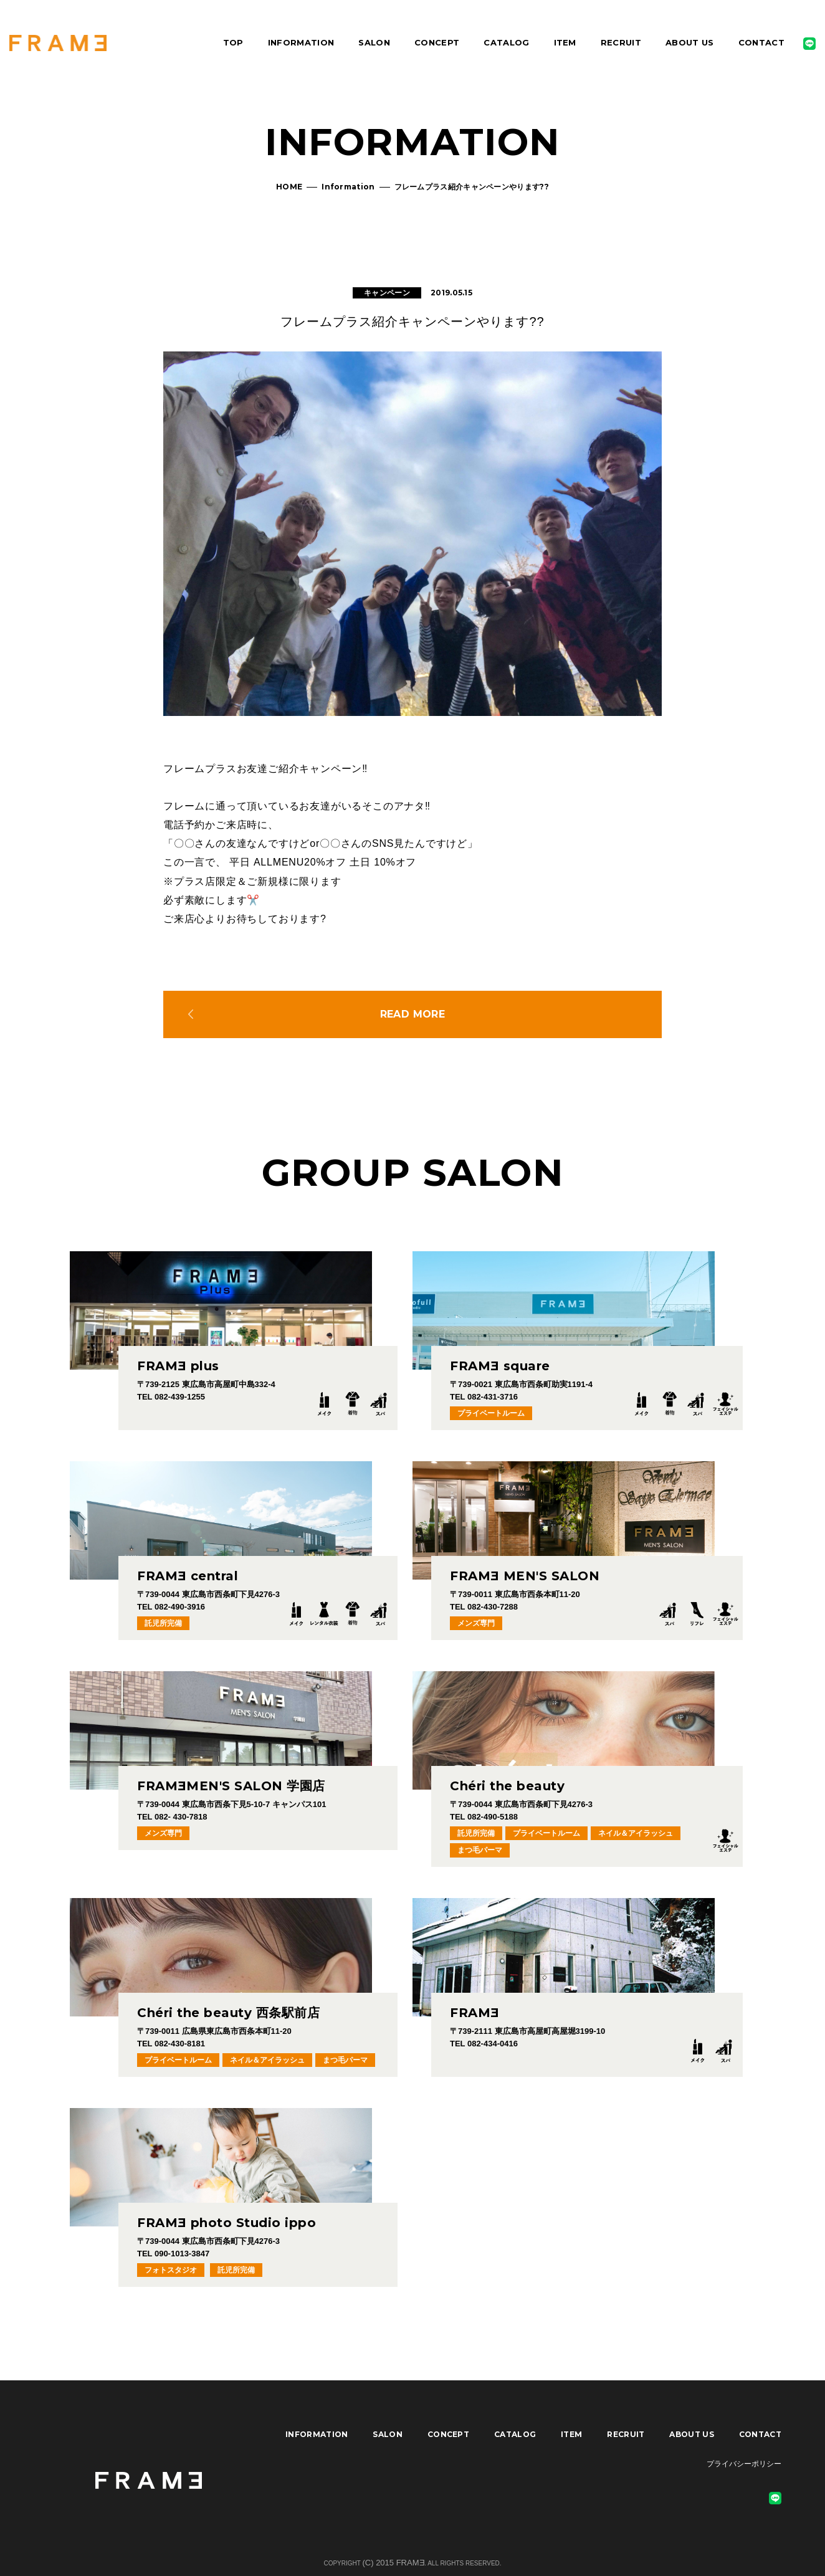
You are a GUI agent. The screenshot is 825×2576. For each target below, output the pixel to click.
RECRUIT (621, 42)
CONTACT (761, 42)
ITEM (565, 42)
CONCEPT (436, 42)
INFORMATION (301, 42)
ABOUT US (689, 42)
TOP (233, 42)
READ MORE (413, 1014)
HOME (289, 186)
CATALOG (506, 42)
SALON (374, 42)
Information (348, 186)
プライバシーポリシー (744, 2463)
